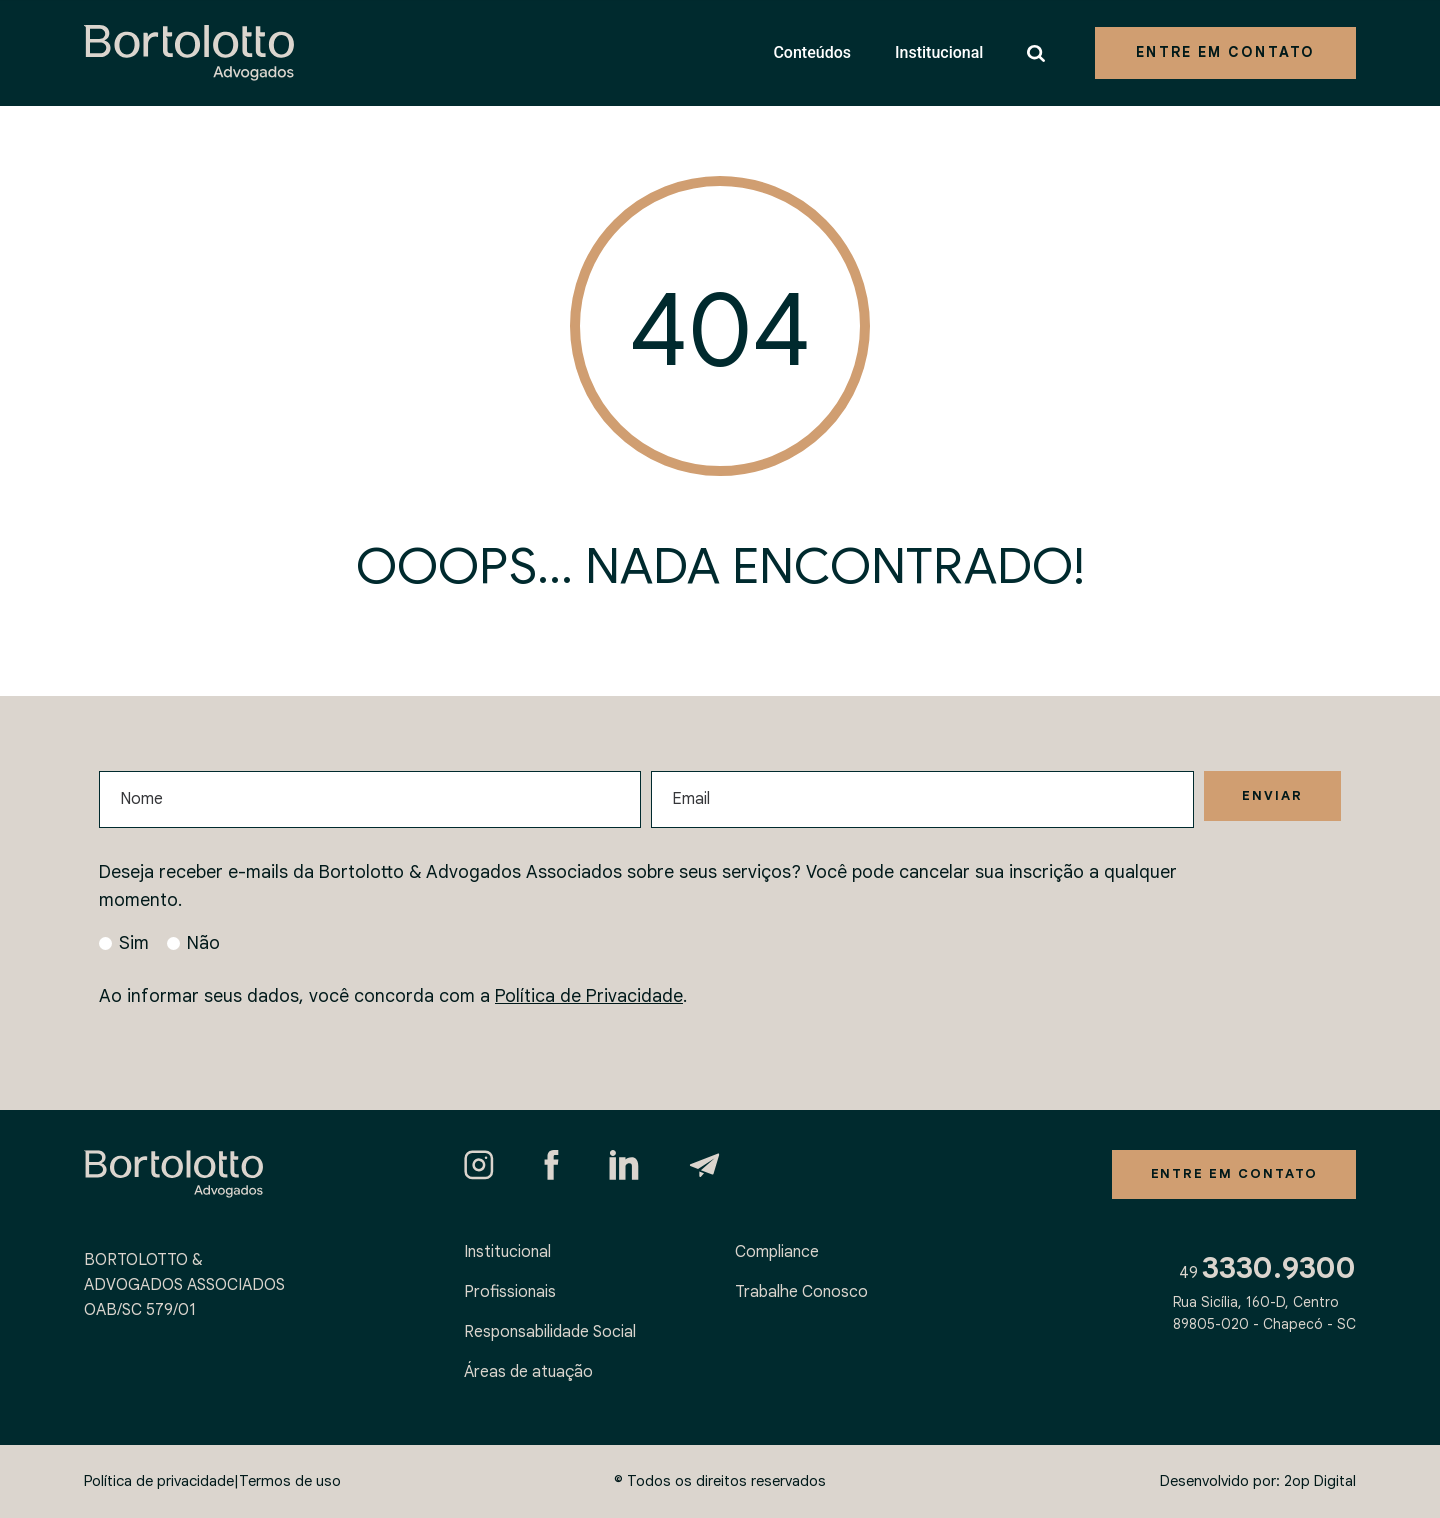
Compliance (777, 1252)
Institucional (939, 52)
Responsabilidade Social (550, 1332)
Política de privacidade (159, 1481)
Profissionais (510, 1292)
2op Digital (1320, 1481)
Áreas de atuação (528, 1372)
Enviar (1268, 797)
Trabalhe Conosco (801, 1292)
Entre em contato (1225, 52)
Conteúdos (812, 52)
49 (1267, 1275)
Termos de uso (290, 1481)
